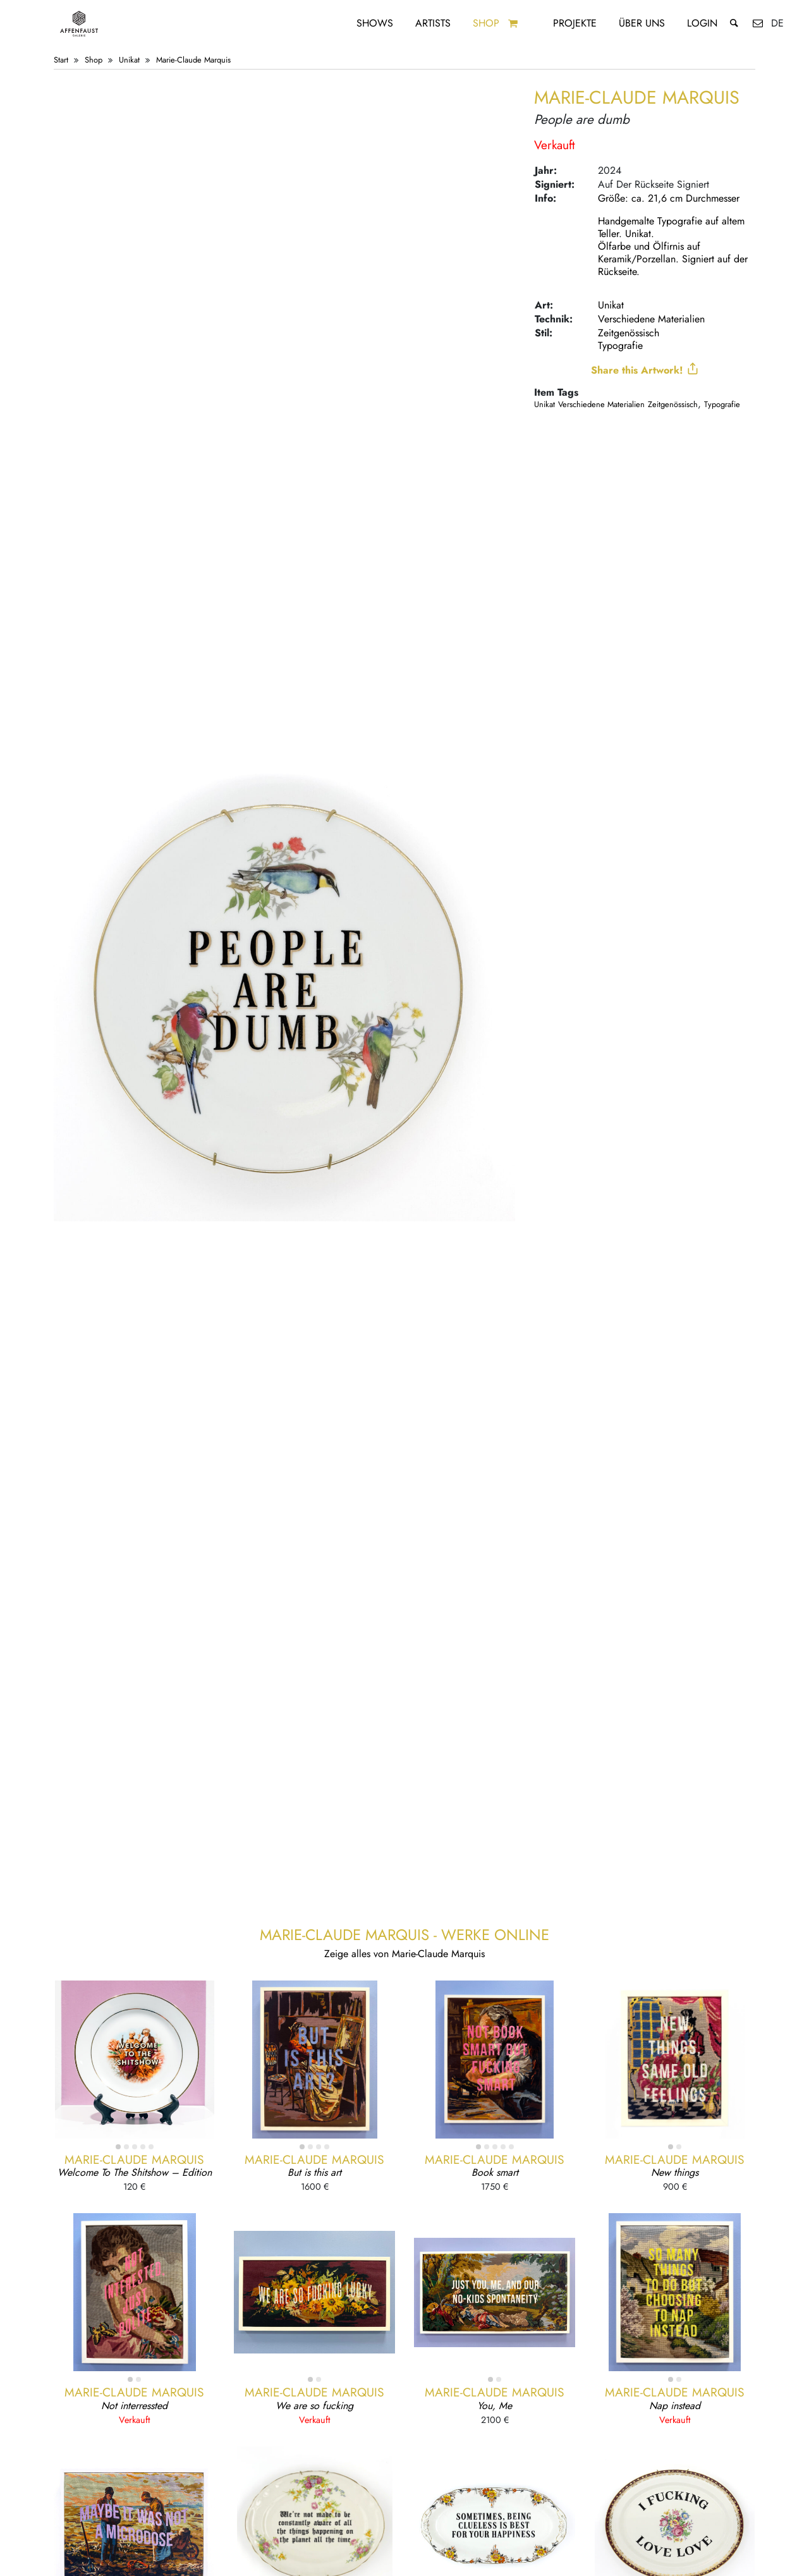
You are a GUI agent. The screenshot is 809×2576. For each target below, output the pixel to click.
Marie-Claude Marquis (193, 60)
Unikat (129, 60)
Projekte (575, 23)
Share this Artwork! (645, 369)
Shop (486, 23)
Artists (433, 23)
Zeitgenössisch (628, 333)
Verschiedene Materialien (651, 319)
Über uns (642, 23)
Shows (374, 23)
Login (702, 23)
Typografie (620, 345)
